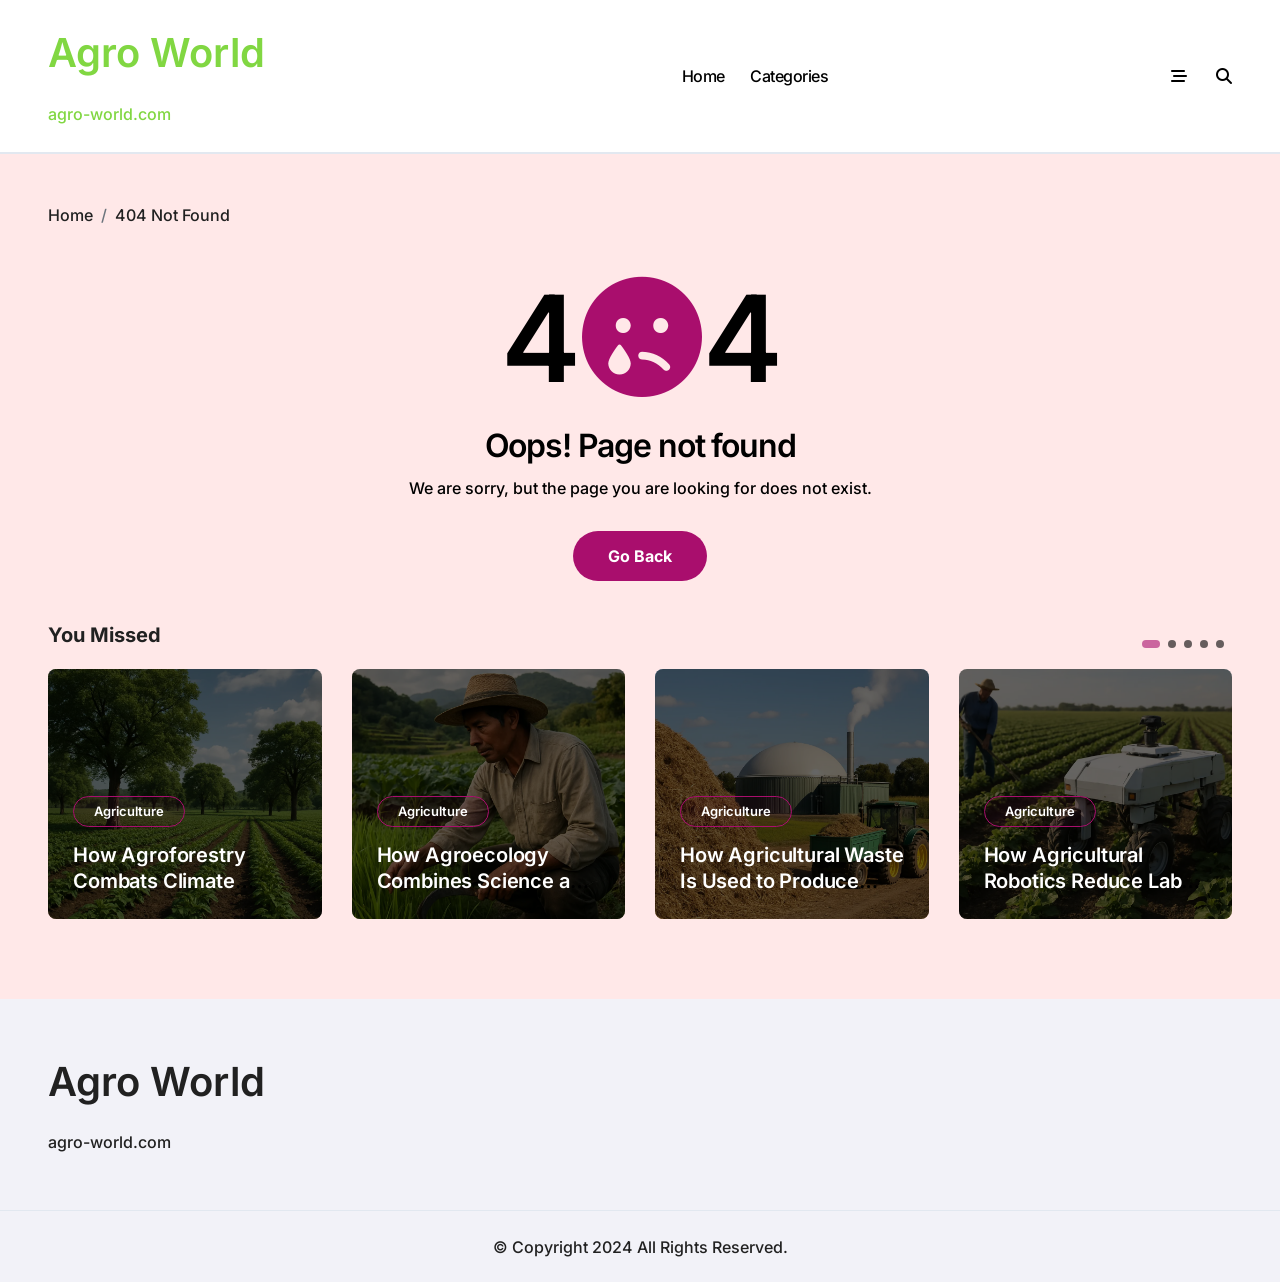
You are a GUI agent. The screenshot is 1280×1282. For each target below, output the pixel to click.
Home (703, 75)
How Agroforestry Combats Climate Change (159, 880)
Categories (789, 75)
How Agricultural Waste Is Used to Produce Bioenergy (791, 880)
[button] (1151, 643)
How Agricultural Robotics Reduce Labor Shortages (1093, 880)
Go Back (640, 555)
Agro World (156, 52)
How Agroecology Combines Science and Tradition (485, 880)
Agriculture (129, 810)
